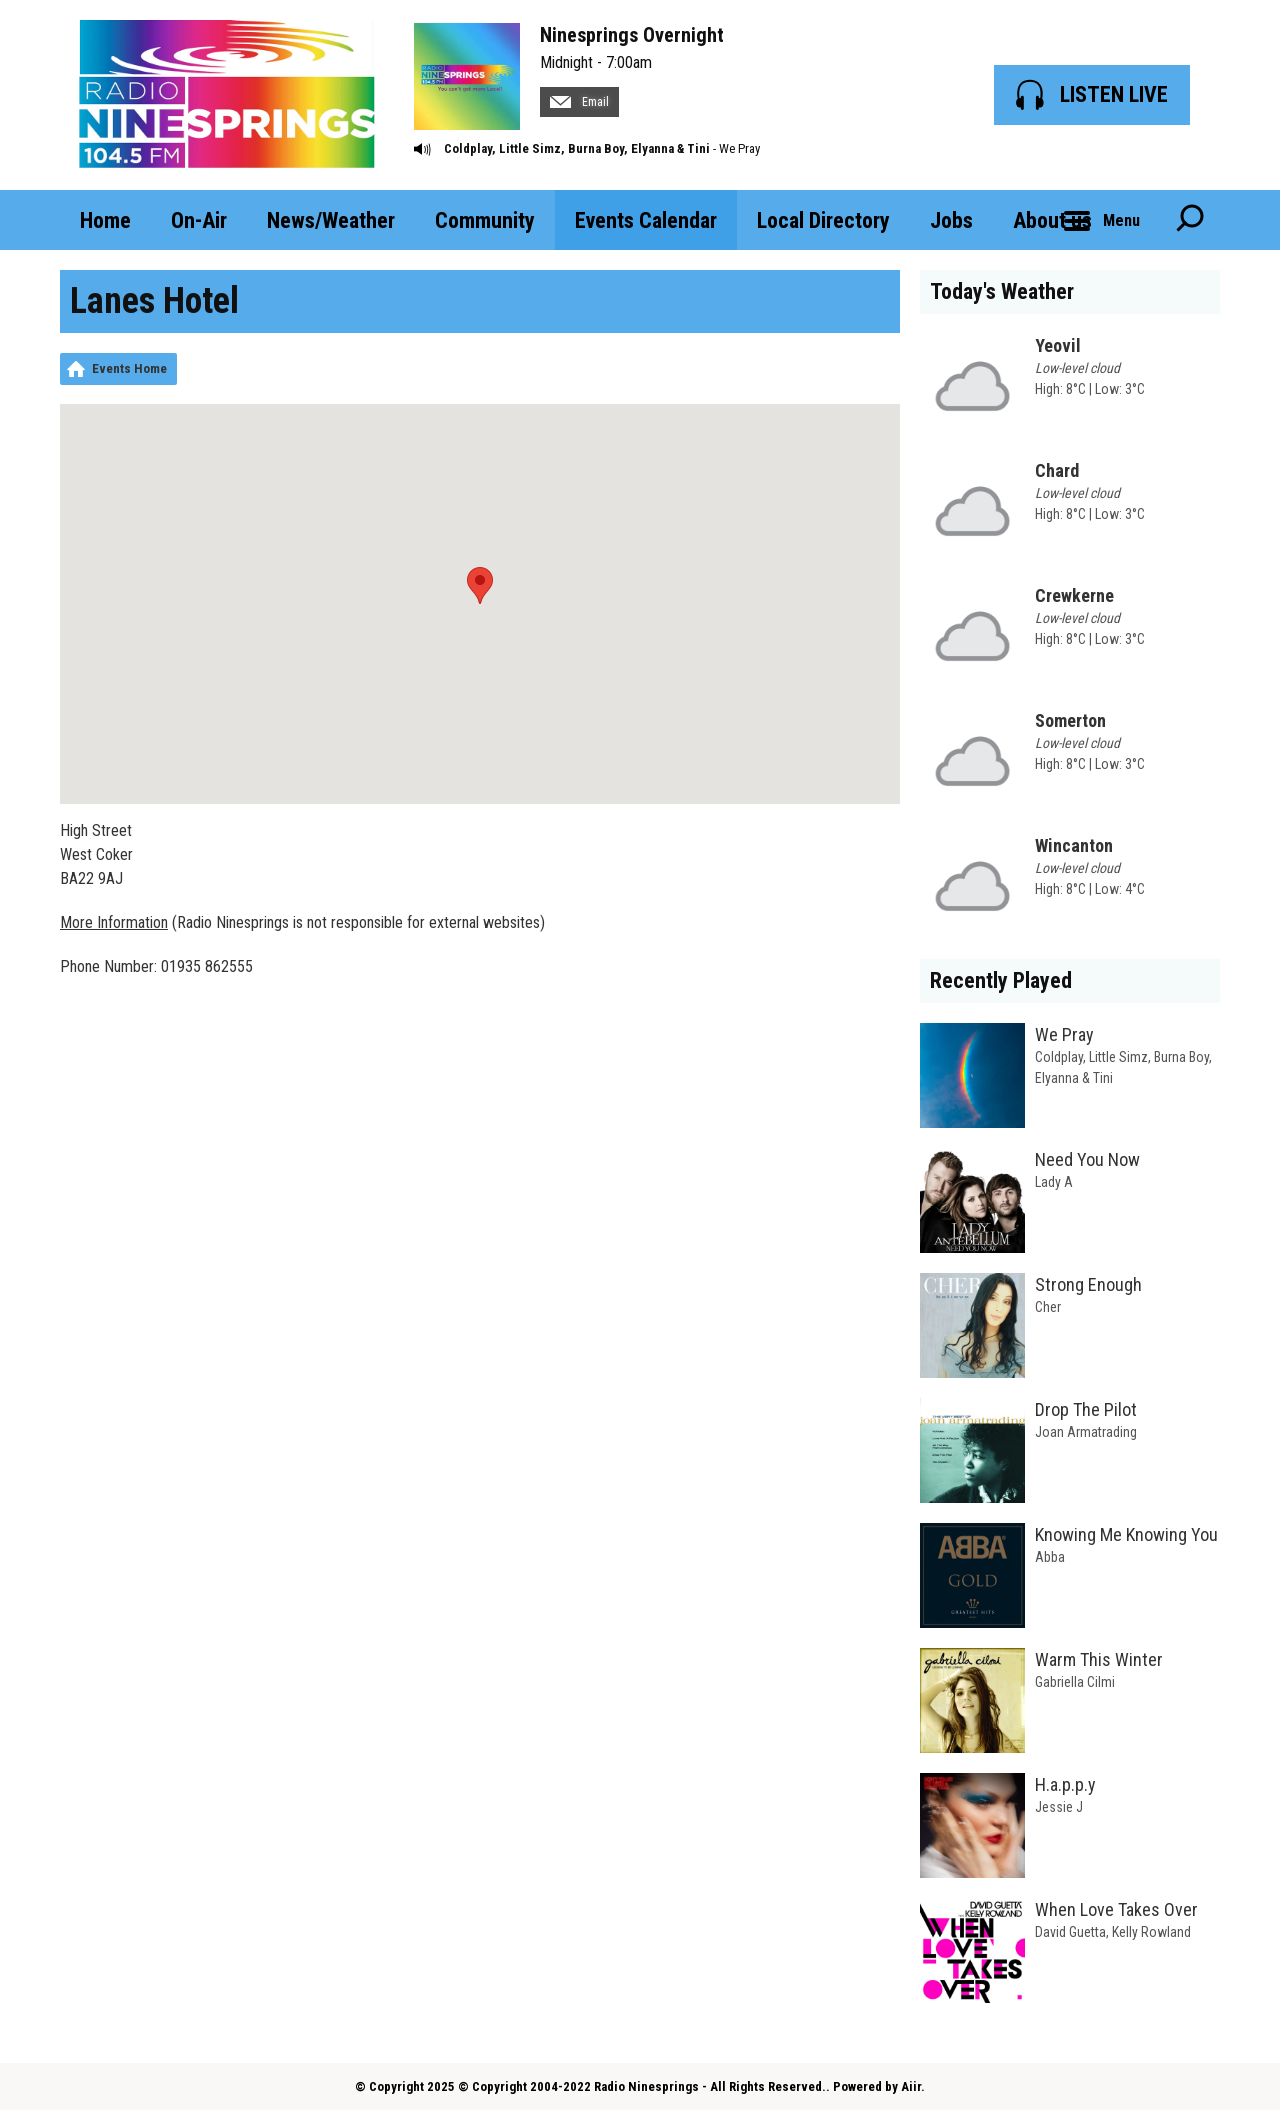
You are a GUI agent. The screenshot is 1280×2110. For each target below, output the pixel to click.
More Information (114, 922)
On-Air (199, 220)
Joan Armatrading (1086, 1432)
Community (485, 220)
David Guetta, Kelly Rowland (1113, 1932)
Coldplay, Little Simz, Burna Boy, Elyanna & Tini (577, 148)
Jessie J (1059, 1807)
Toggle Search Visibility (1190, 220)
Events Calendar (646, 220)
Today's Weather (1002, 291)
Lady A (1054, 1182)
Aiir (911, 2086)
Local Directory (823, 220)
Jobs (951, 220)
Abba (1050, 1557)
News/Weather (331, 220)
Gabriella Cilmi (1075, 1682)
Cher (1048, 1307)
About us (1052, 220)
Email (579, 102)
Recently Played (1001, 980)
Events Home (129, 368)
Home (105, 220)
